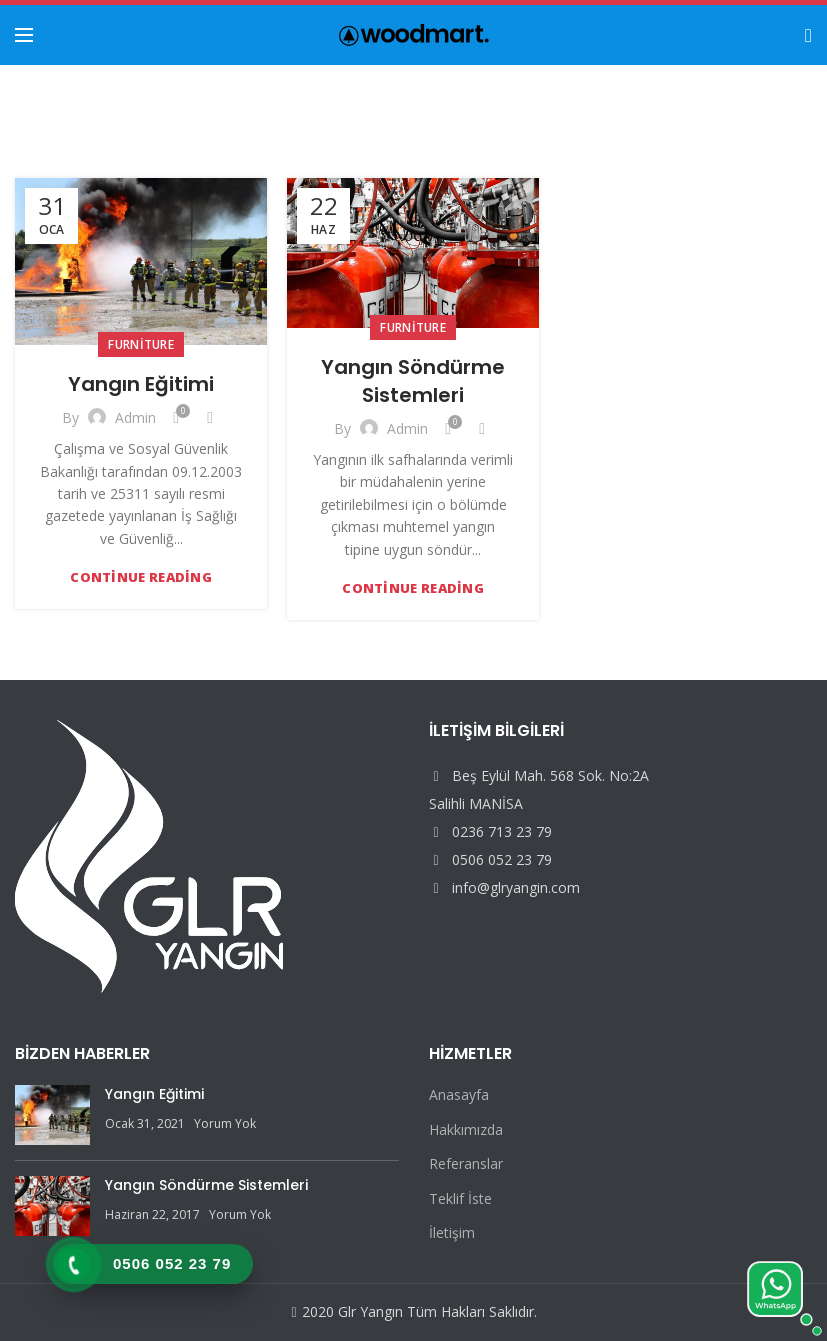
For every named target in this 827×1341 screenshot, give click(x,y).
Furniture (141, 344)
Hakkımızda (466, 1129)
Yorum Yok (225, 1123)
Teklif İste (460, 1198)
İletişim (452, 1232)
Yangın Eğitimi (141, 384)
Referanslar (466, 1163)
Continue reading (141, 577)
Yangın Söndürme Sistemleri (413, 381)
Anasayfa (459, 1094)
